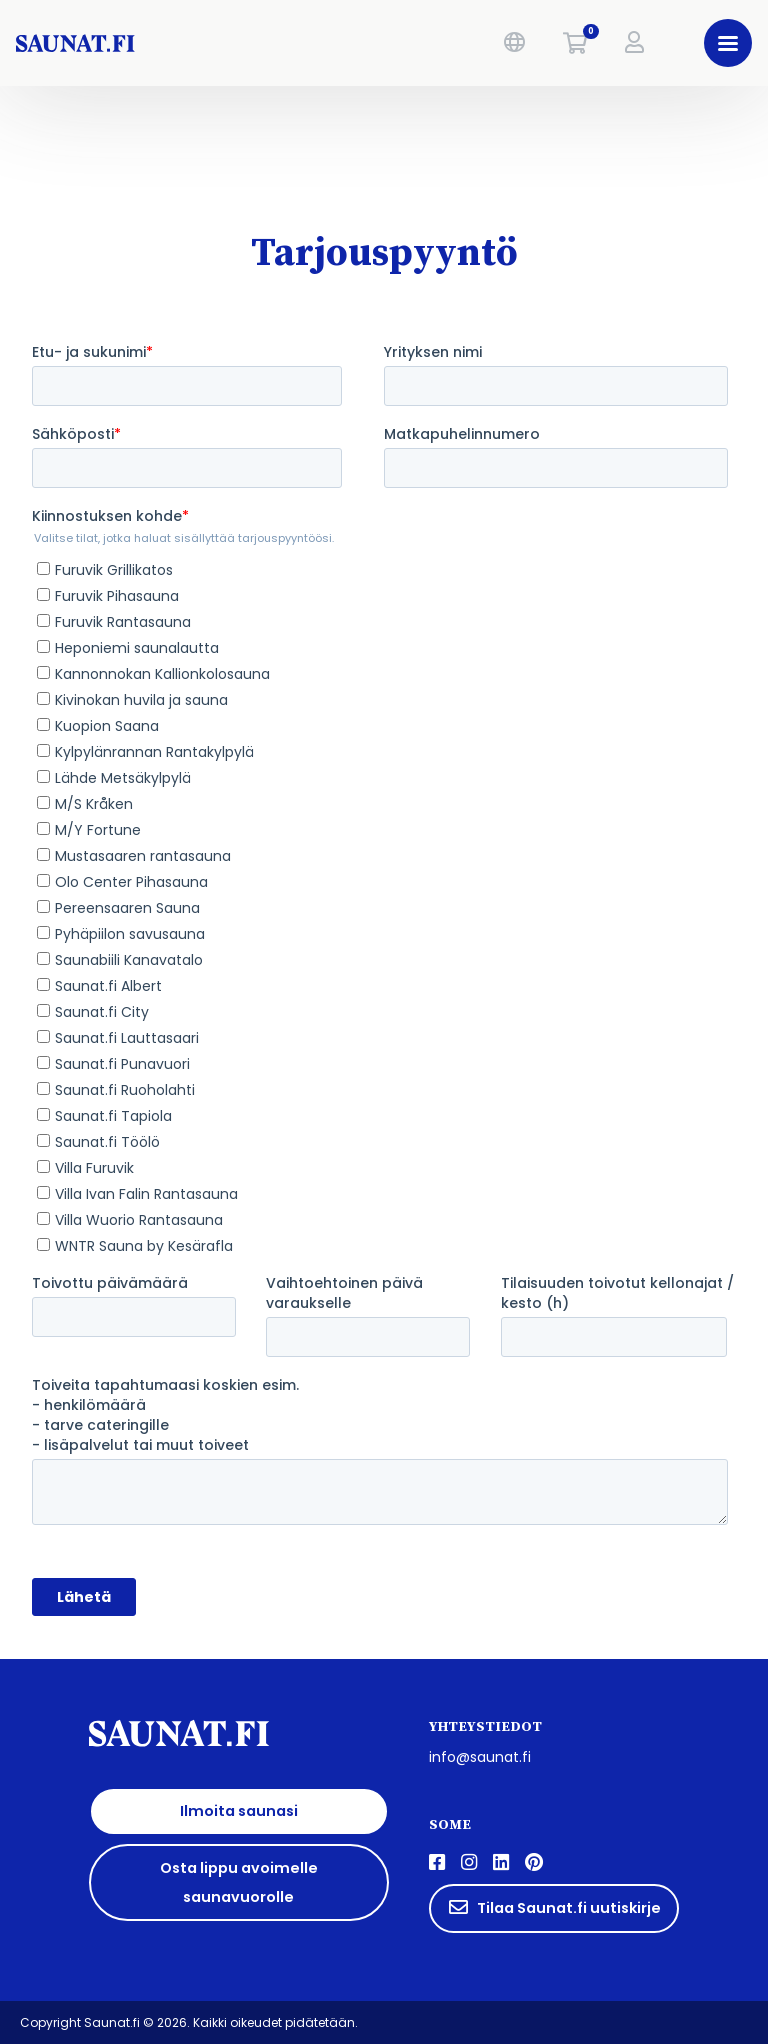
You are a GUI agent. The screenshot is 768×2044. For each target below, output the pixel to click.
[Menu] (728, 43)
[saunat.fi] (165, 43)
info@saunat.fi (480, 1757)
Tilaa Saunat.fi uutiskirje (554, 1908)
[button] (514, 43)
